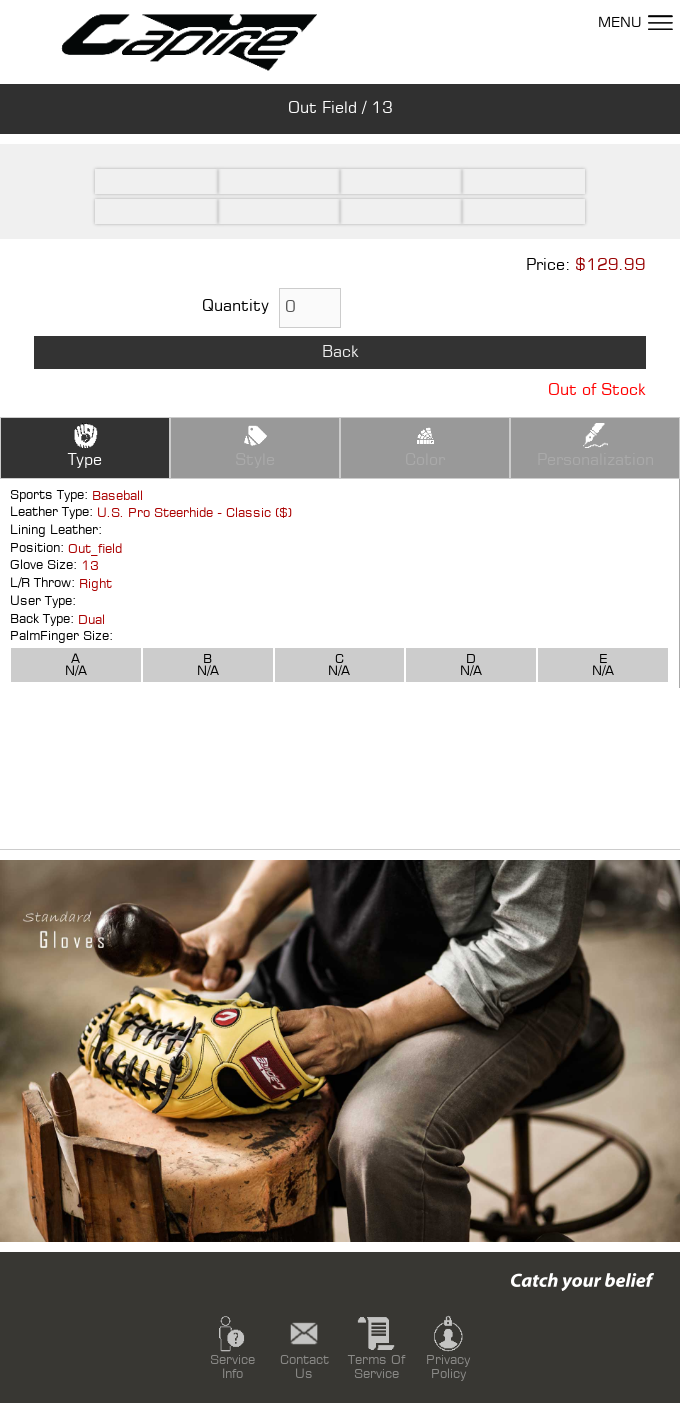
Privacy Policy (448, 1346)
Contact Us (304, 1346)
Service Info (232, 1346)
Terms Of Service (376, 1346)
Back (340, 352)
